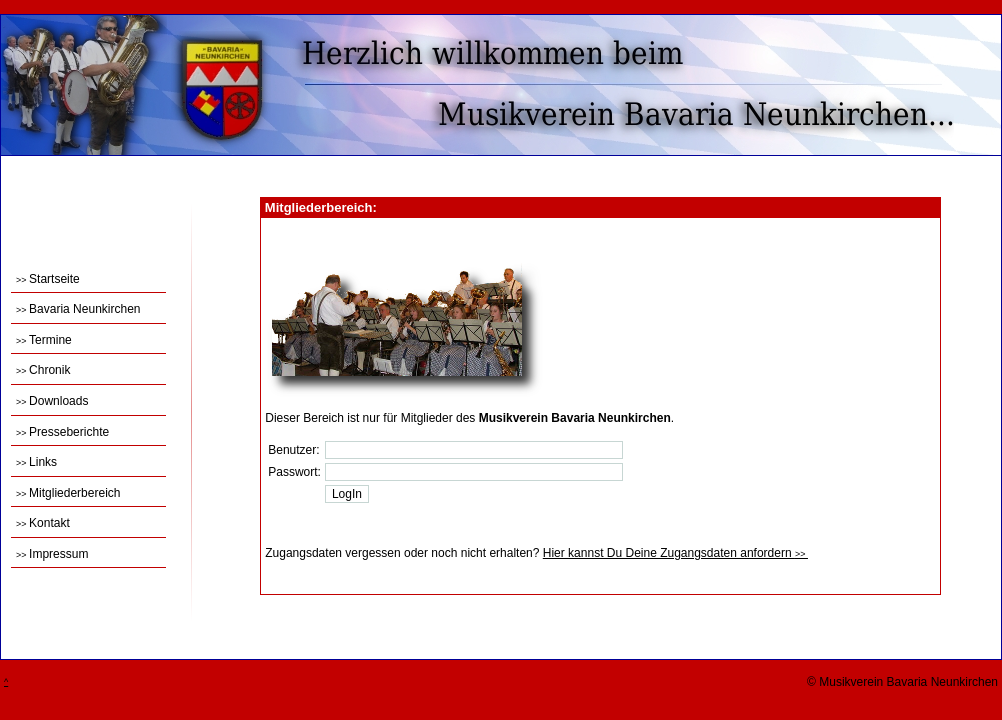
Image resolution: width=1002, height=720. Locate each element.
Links (36, 462)
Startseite (48, 279)
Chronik (43, 370)
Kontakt (43, 523)
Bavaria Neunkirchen (78, 309)
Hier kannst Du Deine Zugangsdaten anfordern (675, 553)
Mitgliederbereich (68, 493)
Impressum (52, 554)
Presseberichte (62, 432)
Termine (44, 340)
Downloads (52, 401)
